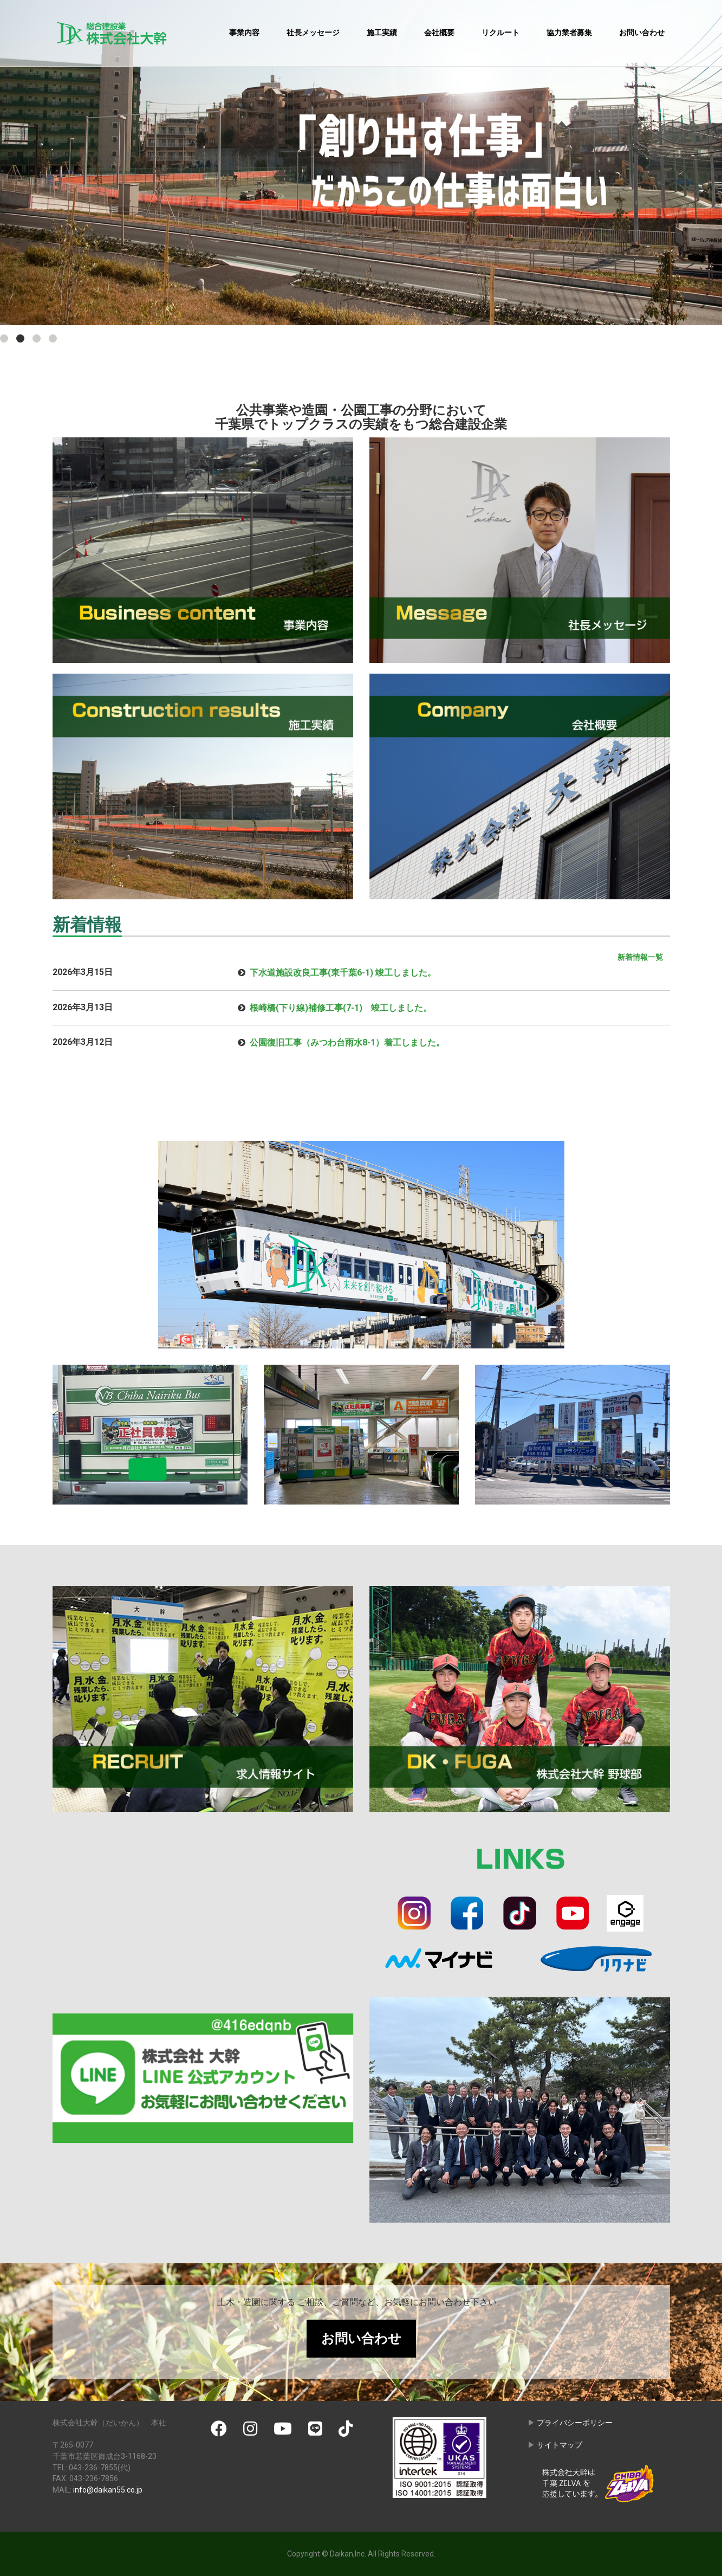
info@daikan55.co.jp (107, 2489)
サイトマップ (559, 2445)
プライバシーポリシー (575, 2422)
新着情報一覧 (640, 957)
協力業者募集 (569, 32)
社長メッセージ (313, 32)
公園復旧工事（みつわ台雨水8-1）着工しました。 (347, 1042)
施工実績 (382, 32)
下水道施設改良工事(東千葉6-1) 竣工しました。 (343, 972)
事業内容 (244, 32)
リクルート (500, 32)
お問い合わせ (642, 32)
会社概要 (439, 32)
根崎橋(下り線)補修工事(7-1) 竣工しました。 (341, 1008)
